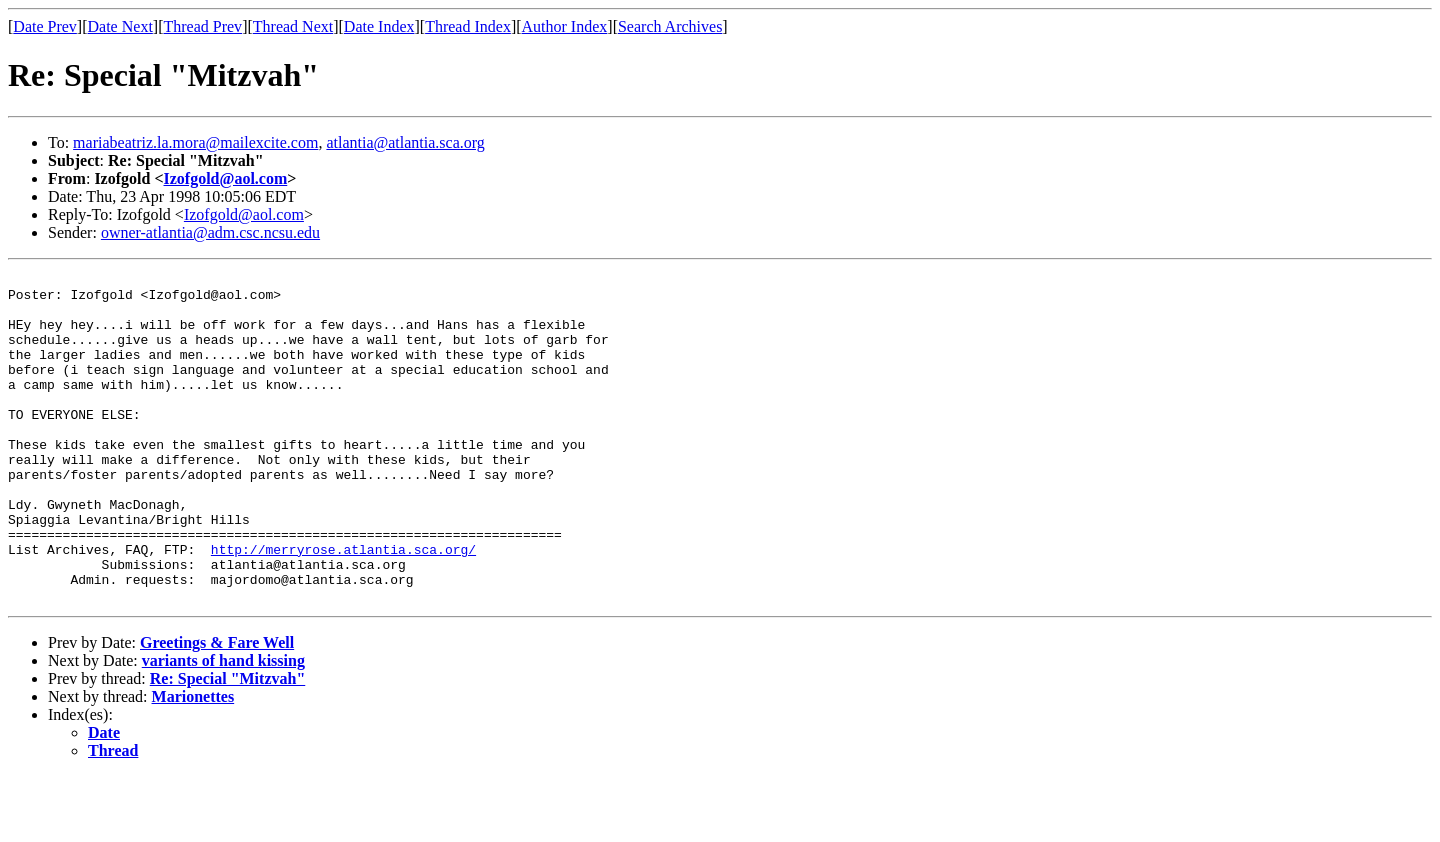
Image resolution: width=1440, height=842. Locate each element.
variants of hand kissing (223, 726)
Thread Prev (202, 26)
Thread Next (293, 26)
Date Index (379, 26)
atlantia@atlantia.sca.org (405, 142)
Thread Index (468, 26)
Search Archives (670, 26)
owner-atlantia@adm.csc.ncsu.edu (210, 232)
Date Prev (45, 26)
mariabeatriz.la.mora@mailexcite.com (195, 142)
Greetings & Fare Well (217, 708)
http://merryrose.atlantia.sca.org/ (343, 606)
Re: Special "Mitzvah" (228, 744)
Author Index (565, 26)
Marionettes (193, 762)
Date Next (120, 26)
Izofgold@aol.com (226, 178)
